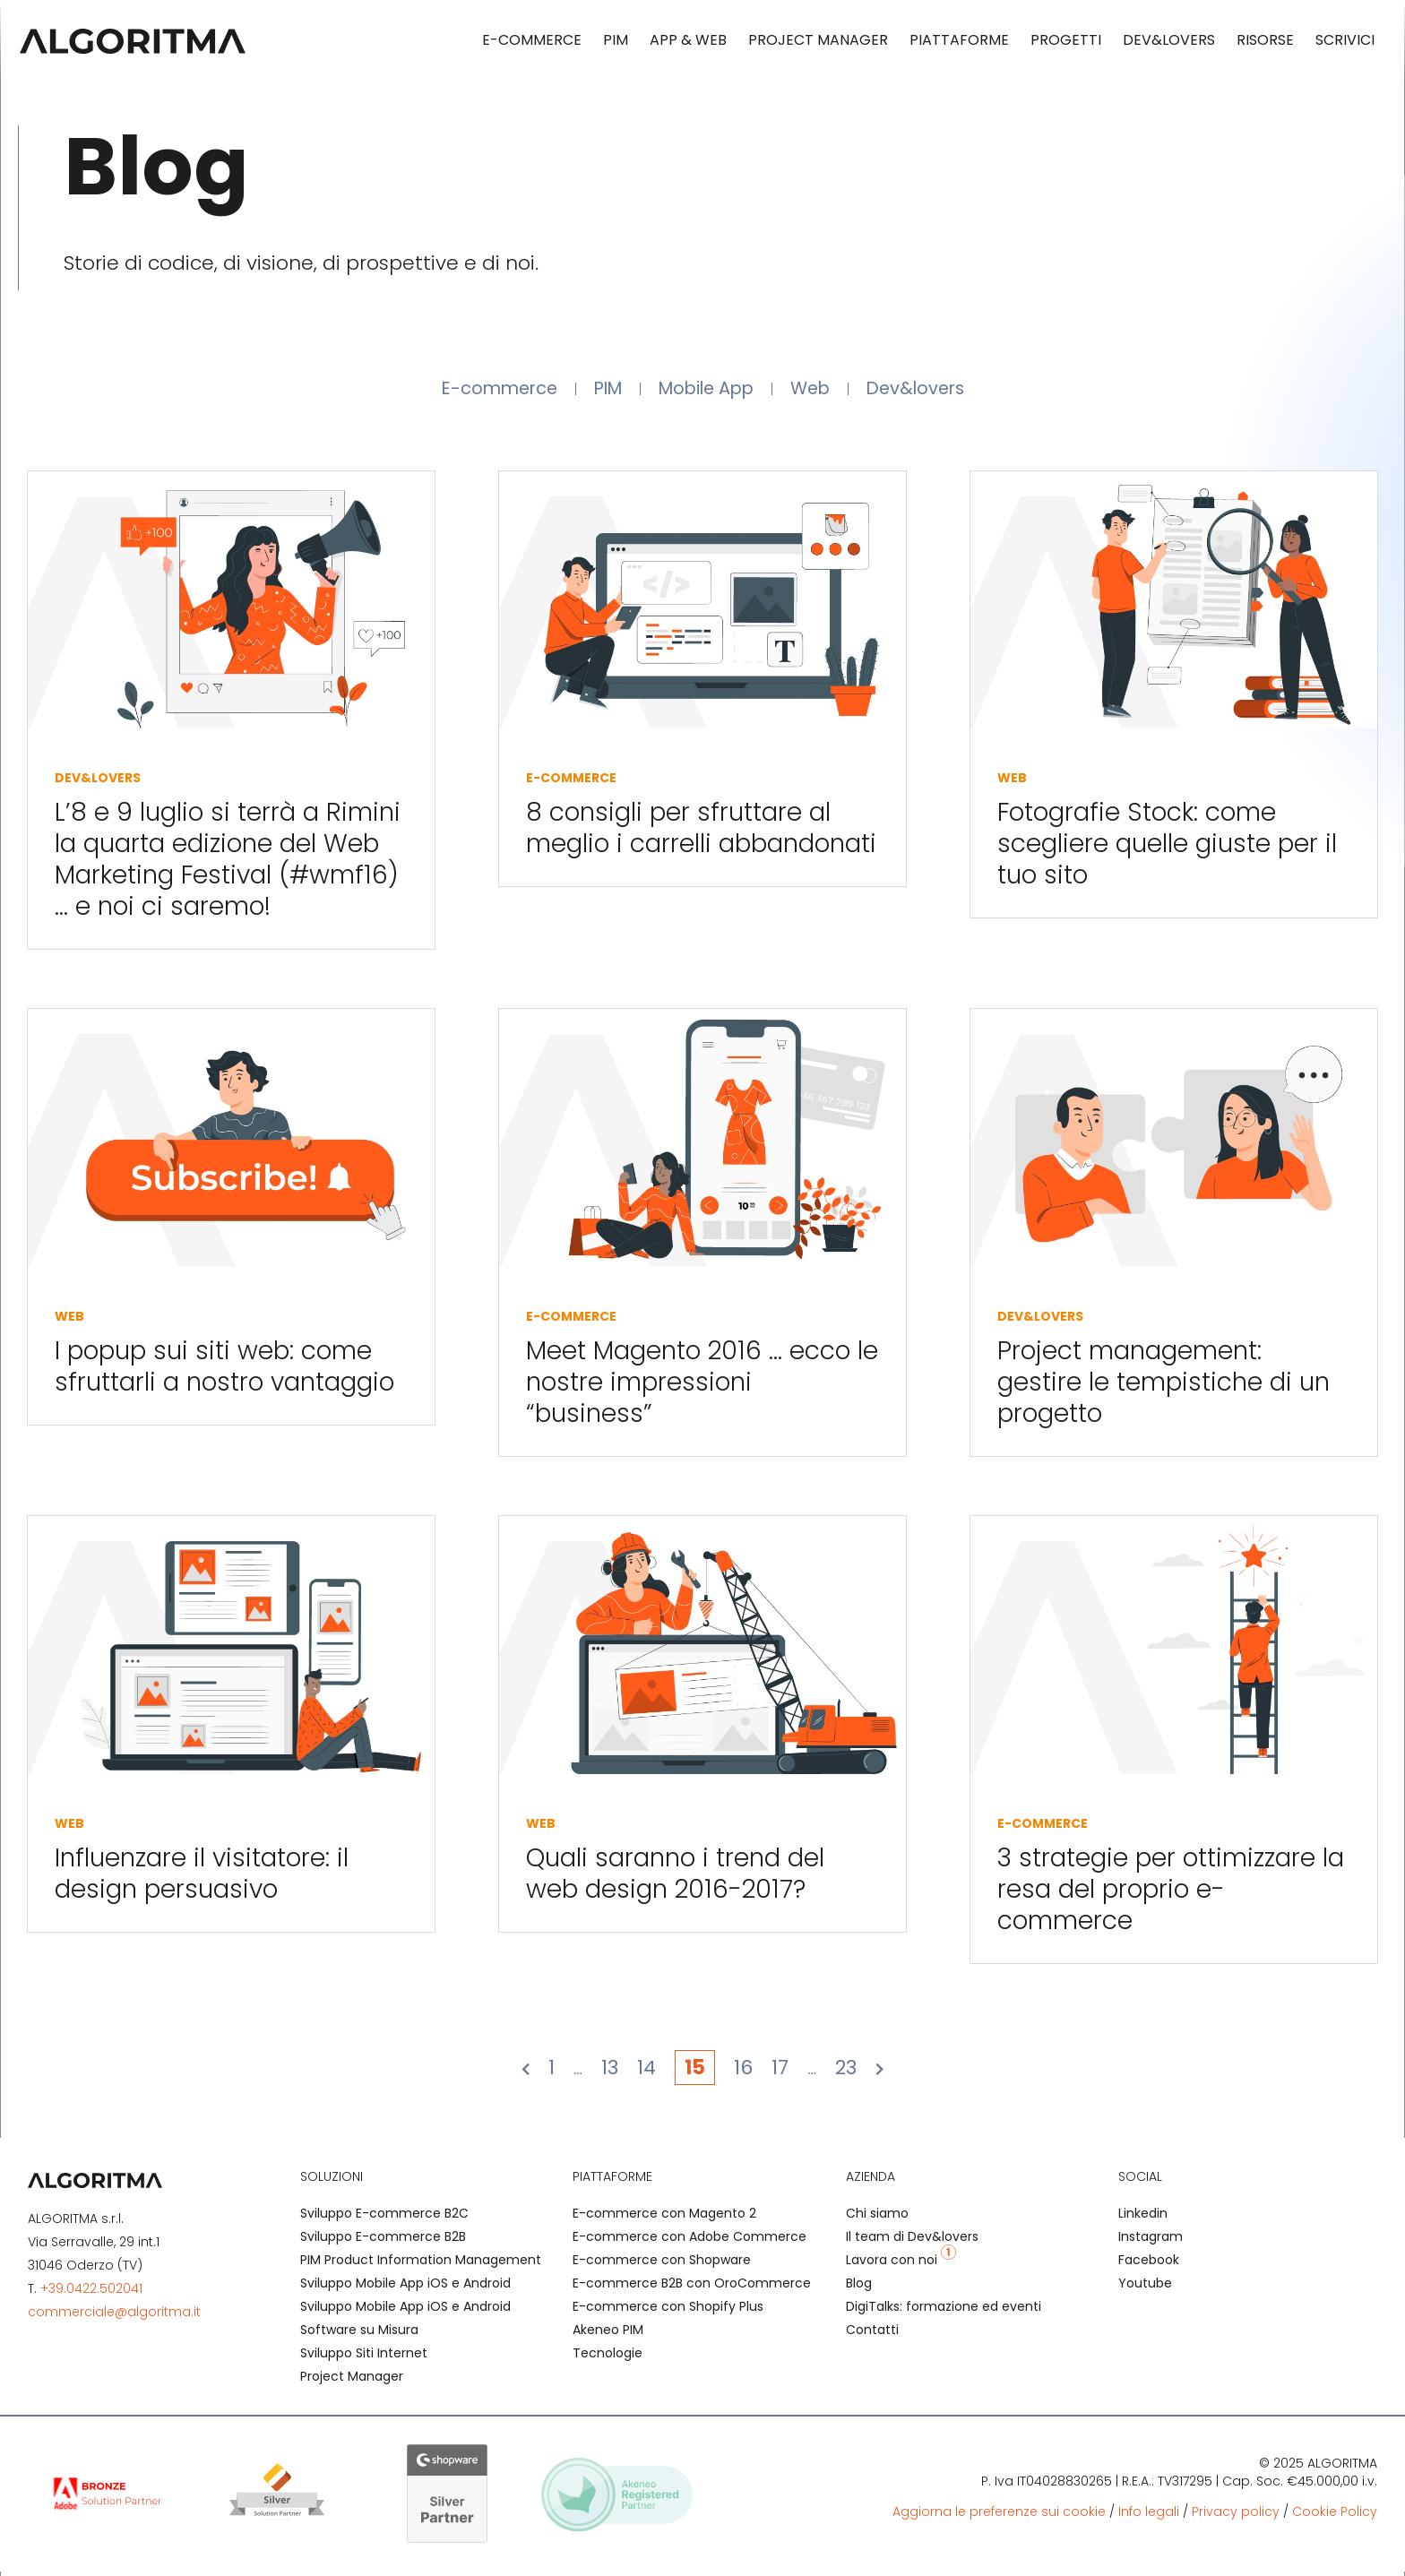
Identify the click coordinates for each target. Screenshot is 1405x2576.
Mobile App (709, 391)
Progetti (1065, 40)
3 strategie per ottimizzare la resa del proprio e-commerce (1170, 1894)
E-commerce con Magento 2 (664, 2218)
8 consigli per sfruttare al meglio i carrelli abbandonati (701, 833)
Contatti (872, 2335)
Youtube (1145, 2288)
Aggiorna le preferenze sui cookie (999, 2517)
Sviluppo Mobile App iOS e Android (405, 2288)
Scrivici (1345, 40)
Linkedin (1143, 2218)
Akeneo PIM (608, 2335)
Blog (859, 2288)
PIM (615, 40)
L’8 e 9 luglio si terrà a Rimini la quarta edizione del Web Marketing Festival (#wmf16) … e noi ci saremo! (228, 864)
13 (609, 2073)
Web (824, 391)
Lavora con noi (901, 2265)
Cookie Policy (1334, 2517)
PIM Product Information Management (420, 2265)
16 (743, 2073)
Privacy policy (1236, 2517)
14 (646, 2073)
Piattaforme (959, 40)
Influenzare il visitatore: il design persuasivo (202, 1879)
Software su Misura (359, 2335)
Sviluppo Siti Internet (363, 2358)
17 (780, 2073)
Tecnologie (607, 2358)
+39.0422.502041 (91, 2294)
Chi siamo (877, 2218)
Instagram (1150, 2242)
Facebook (1148, 2265)
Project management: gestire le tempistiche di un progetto (1163, 1387)
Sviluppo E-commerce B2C (384, 2218)
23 (846, 2073)
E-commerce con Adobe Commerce (689, 2242)
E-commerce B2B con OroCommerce (692, 2288)
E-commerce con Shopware (662, 2265)
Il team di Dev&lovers (912, 2242)
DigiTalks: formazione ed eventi (943, 2312)
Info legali (1148, 2517)
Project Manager (818, 40)
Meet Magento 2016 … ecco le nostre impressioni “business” (702, 1387)
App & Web (688, 40)
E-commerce (532, 40)
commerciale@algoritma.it (114, 2317)
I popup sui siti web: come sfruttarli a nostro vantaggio (224, 1372)
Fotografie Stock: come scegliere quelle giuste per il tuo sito (1167, 849)
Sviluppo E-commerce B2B (383, 2242)
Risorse (1265, 40)
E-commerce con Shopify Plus (668, 2312)
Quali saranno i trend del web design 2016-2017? (675, 1879)
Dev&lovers (1169, 40)
